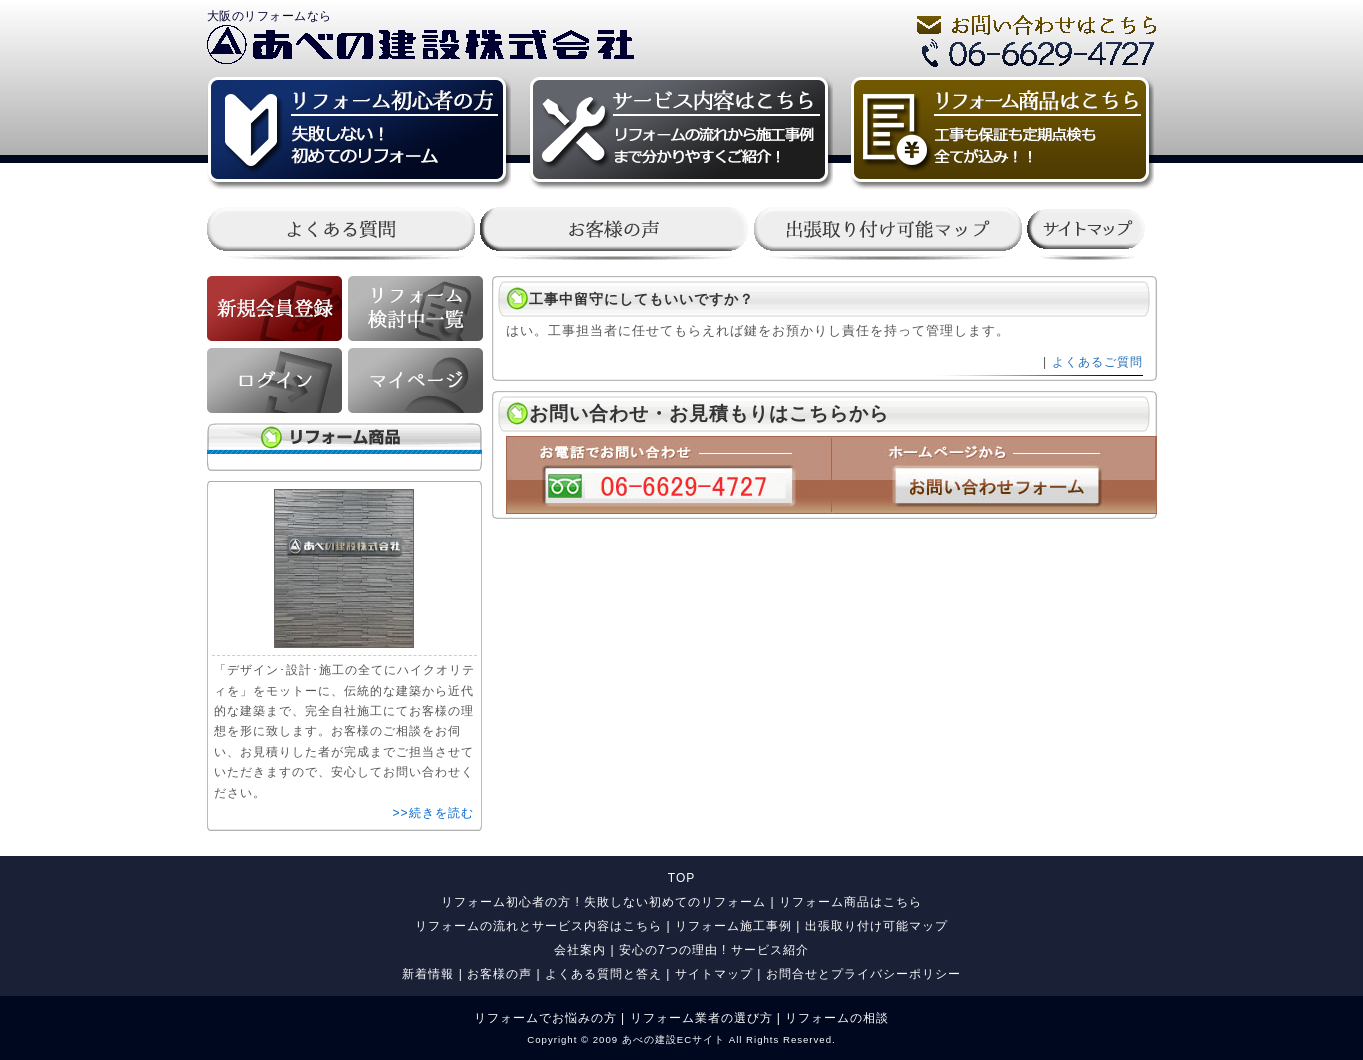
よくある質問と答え (603, 974)
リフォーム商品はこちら (850, 902)
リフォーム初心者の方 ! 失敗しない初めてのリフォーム (603, 902)
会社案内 (580, 950)
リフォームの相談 (837, 1018)
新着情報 (428, 974)
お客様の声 (499, 974)
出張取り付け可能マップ (876, 926)
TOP (681, 878)
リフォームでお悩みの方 (545, 1018)
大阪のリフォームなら (269, 16)
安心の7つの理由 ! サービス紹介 (714, 950)
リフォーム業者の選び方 (701, 1018)
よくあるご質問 (1097, 362)
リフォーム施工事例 (733, 926)
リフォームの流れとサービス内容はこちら (538, 926)
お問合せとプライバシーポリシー (863, 974)
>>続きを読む (432, 813)
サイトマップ (714, 974)
